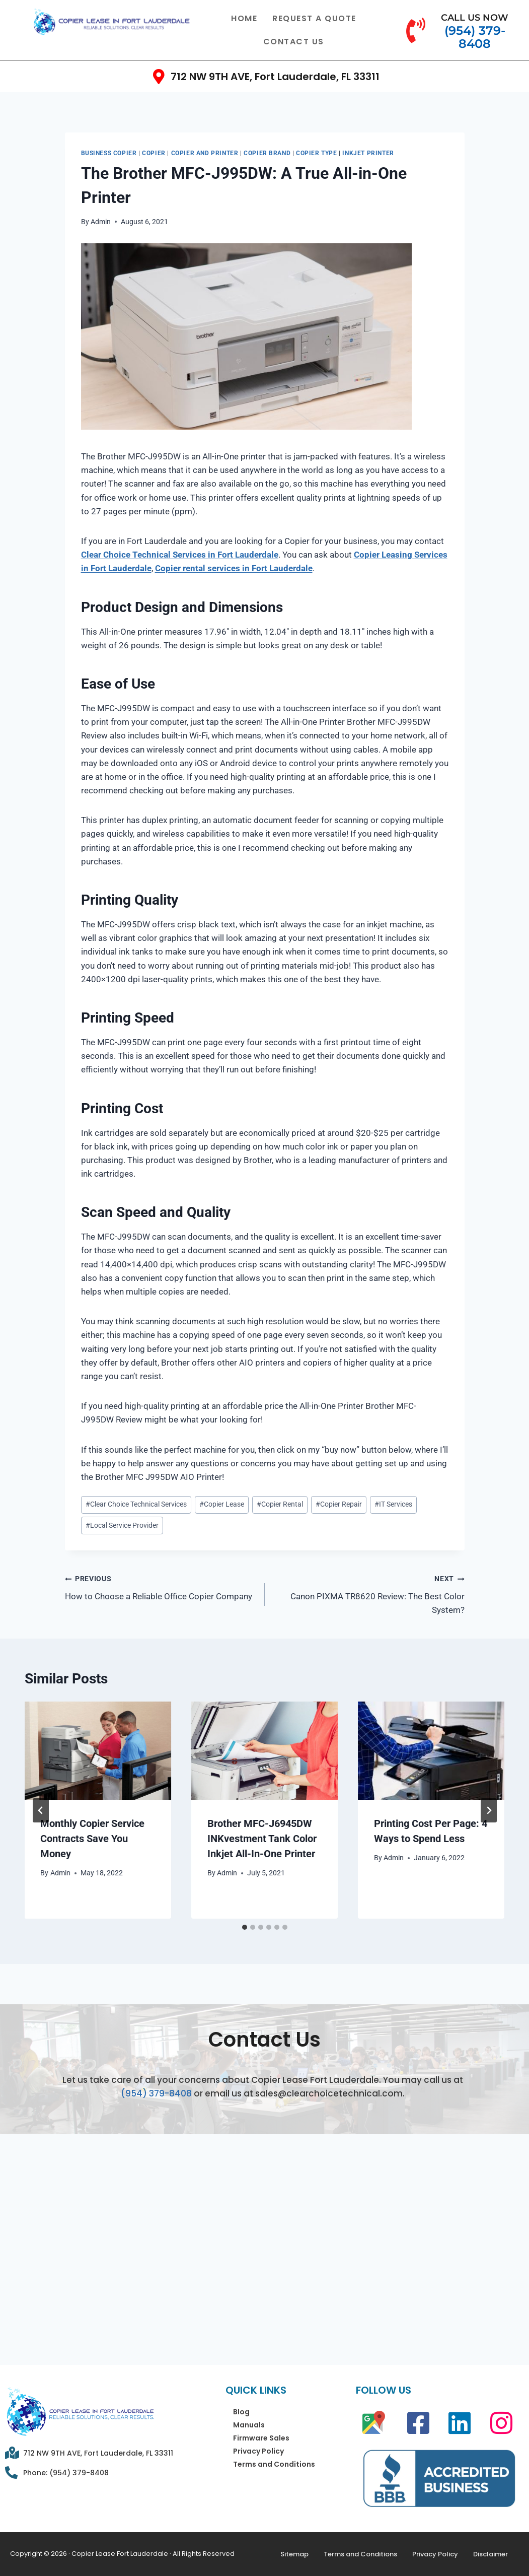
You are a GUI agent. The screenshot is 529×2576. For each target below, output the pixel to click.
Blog (241, 2412)
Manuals (249, 2425)
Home (244, 18)
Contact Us (293, 41)
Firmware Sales (261, 2438)
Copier (154, 153)
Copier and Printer (205, 153)
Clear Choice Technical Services (136, 1504)
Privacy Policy (258, 2451)
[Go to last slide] (41, 1810)
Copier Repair (339, 1504)
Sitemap (294, 2554)
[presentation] (98, 1750)
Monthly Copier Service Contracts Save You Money (93, 1838)
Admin (101, 222)
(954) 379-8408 (156, 2093)
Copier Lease (221, 1504)
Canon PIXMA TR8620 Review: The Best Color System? (369, 1593)
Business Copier (109, 153)
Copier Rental (280, 1504)
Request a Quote (314, 18)
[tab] (244, 1927)
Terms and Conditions (274, 2464)
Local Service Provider (122, 1525)
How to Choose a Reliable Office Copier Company (160, 1586)
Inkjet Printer (368, 153)
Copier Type (316, 153)
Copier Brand (267, 153)
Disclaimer (490, 2554)
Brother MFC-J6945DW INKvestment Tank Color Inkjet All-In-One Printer (262, 1838)
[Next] (489, 1810)
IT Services (393, 1504)
